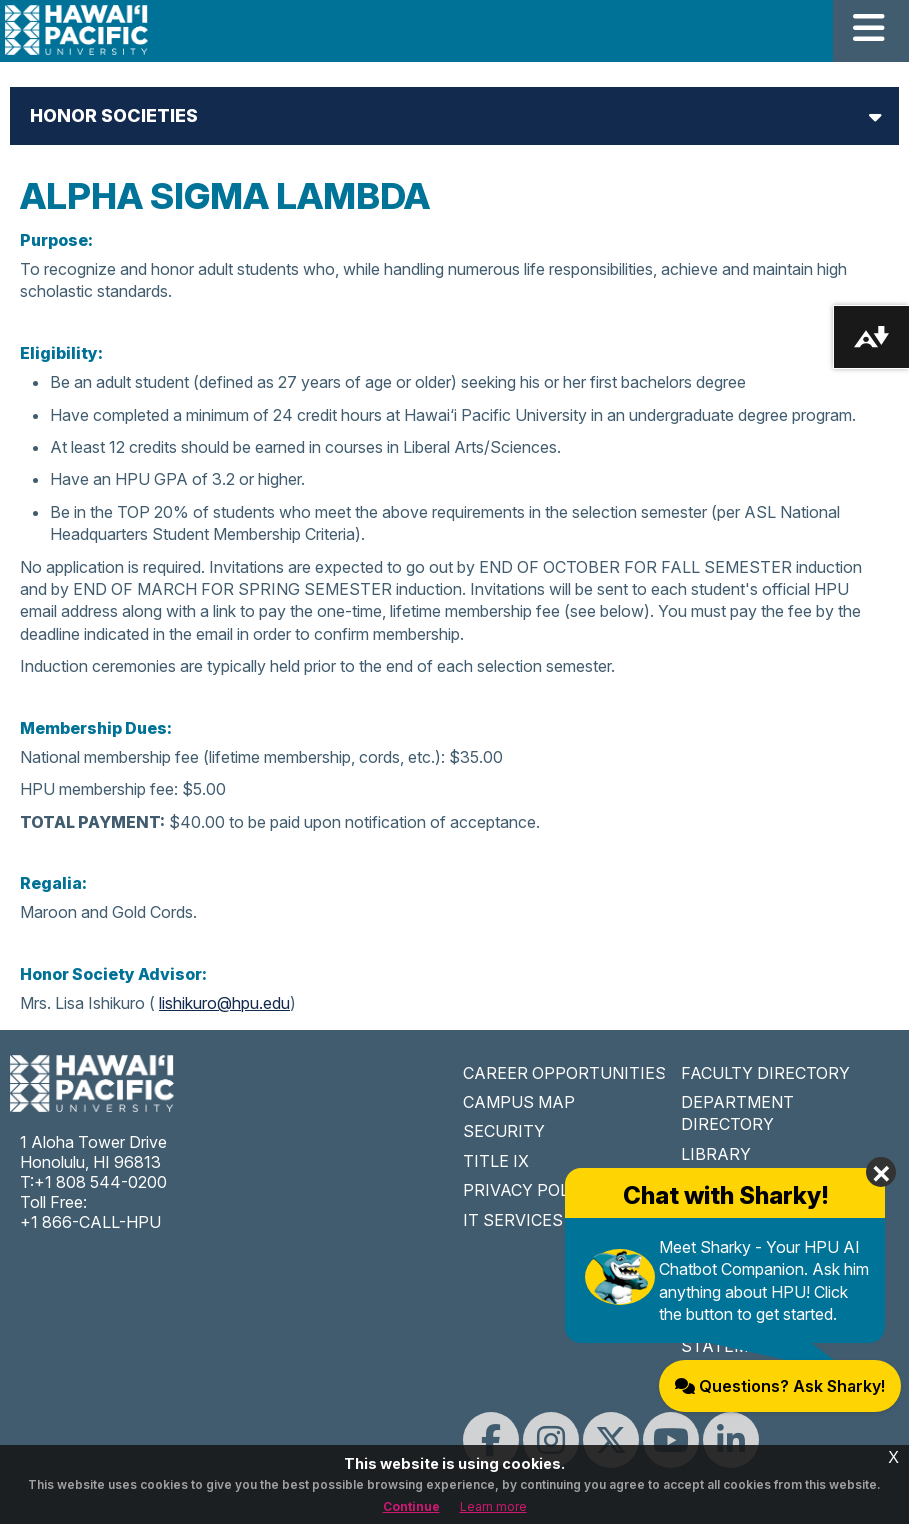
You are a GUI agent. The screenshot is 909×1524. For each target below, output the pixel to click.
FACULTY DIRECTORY (765, 1073)
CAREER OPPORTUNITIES (564, 1073)
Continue (411, 1506)
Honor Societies (114, 115)
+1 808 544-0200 (100, 1182)
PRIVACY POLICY (529, 1190)
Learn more (493, 1506)
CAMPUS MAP (519, 1102)
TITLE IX (496, 1161)
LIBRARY (716, 1154)
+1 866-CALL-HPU (90, 1222)
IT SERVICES (513, 1220)
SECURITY (504, 1131)
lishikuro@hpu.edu (224, 1003)
